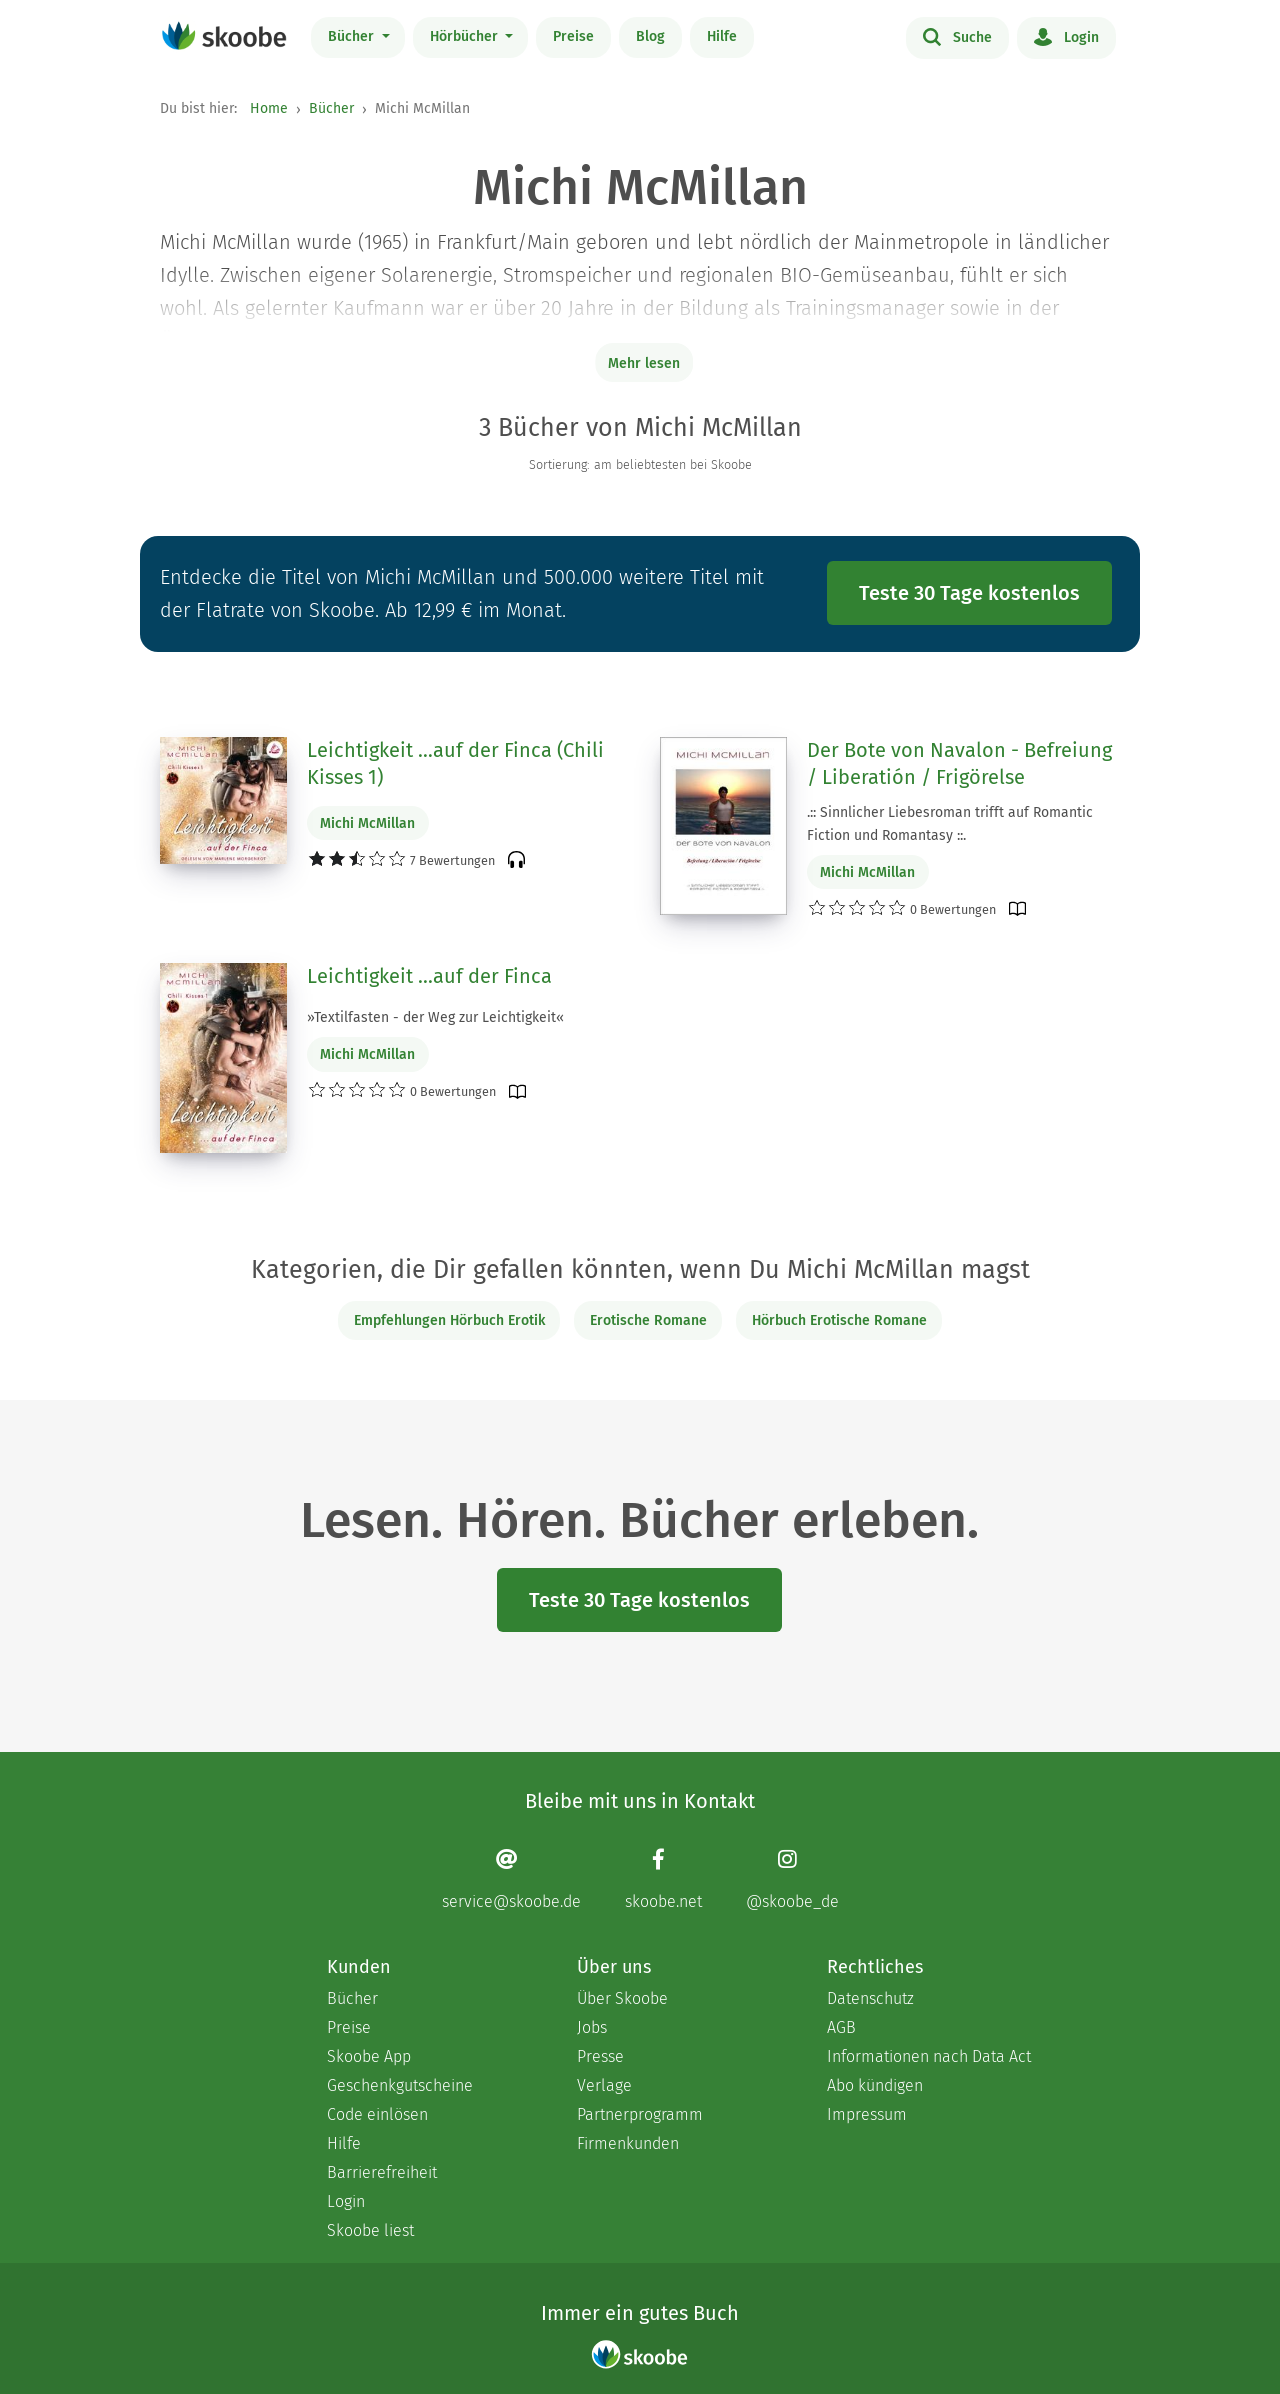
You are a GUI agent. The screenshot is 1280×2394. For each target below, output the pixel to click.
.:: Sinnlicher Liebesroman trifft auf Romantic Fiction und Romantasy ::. (950, 824)
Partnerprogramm (640, 2114)
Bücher (353, 36)
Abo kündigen (875, 2085)
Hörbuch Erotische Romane (839, 1320)
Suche (957, 36)
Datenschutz (870, 1998)
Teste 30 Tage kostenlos (969, 593)
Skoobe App (369, 2056)
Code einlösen (377, 2114)
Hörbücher (466, 36)
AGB (841, 2027)
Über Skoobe (622, 1998)
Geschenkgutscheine (400, 2085)
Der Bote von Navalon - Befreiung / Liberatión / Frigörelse (959, 764)
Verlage (604, 2085)
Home (269, 108)
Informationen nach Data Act (929, 2056)
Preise (573, 36)
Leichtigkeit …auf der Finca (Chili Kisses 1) (455, 764)
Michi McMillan (367, 823)
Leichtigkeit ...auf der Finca (429, 976)
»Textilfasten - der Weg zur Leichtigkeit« (435, 1017)
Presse (600, 2056)
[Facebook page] (663, 1878)
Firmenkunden (628, 2143)
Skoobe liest (370, 2230)
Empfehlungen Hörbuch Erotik (449, 1320)
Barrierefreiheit (382, 2172)
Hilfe (722, 36)
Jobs (592, 2027)
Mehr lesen (644, 363)
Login (1066, 36)
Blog (650, 36)
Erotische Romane (648, 1320)
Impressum (867, 2114)
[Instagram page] (792, 1878)
